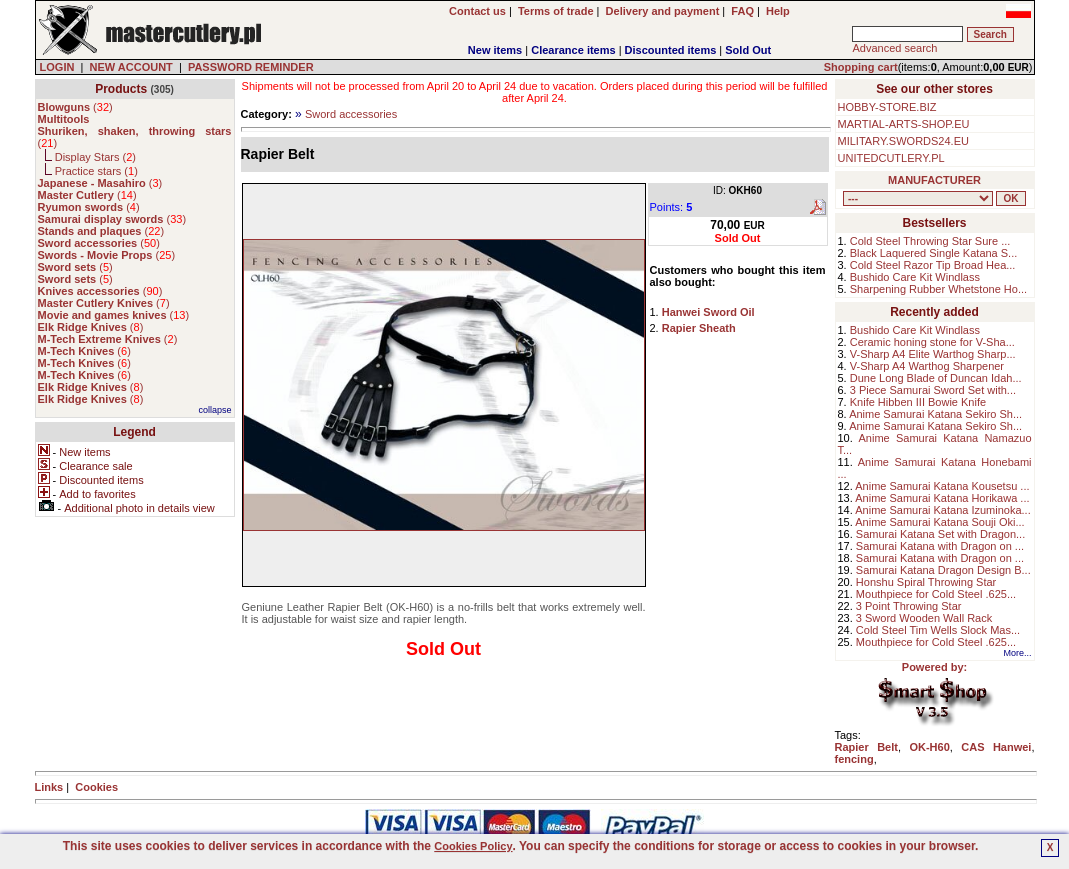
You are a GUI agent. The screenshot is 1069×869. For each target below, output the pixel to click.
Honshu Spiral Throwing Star (926, 582)
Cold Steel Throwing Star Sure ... (930, 241)
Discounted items (671, 50)
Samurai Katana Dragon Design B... (943, 570)
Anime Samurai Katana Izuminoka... (942, 510)
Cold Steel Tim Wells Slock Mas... (938, 630)
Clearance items (573, 50)
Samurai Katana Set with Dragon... (940, 534)
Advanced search (894, 48)
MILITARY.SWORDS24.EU (903, 141)
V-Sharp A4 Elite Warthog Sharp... (933, 354)
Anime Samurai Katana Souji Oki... (939, 522)
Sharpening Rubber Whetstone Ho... (938, 289)
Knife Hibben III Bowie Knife (918, 402)
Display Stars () (95, 157)
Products (121, 89)
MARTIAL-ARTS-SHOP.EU (904, 124)
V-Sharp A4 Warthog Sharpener (927, 366)
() (75, 107)
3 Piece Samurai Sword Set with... (933, 390)
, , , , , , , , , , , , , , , (918, 198)
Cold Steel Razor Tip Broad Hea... (933, 265)
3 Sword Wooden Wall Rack (924, 618)
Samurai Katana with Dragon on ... (940, 546)
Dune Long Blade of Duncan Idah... (936, 378)
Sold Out (748, 50)
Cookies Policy (473, 846)
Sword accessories (351, 114)
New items (495, 50)
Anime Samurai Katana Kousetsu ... (942, 486)
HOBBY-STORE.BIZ (887, 107)
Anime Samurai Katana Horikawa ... (942, 498)
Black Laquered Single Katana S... (934, 253)
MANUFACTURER (934, 180)
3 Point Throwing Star (909, 606)
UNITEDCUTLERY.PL (891, 158)
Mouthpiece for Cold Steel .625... (936, 594)
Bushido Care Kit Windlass (915, 277)
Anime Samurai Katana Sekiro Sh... (935, 414)
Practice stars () (96, 171)
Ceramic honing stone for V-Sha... (932, 342)
